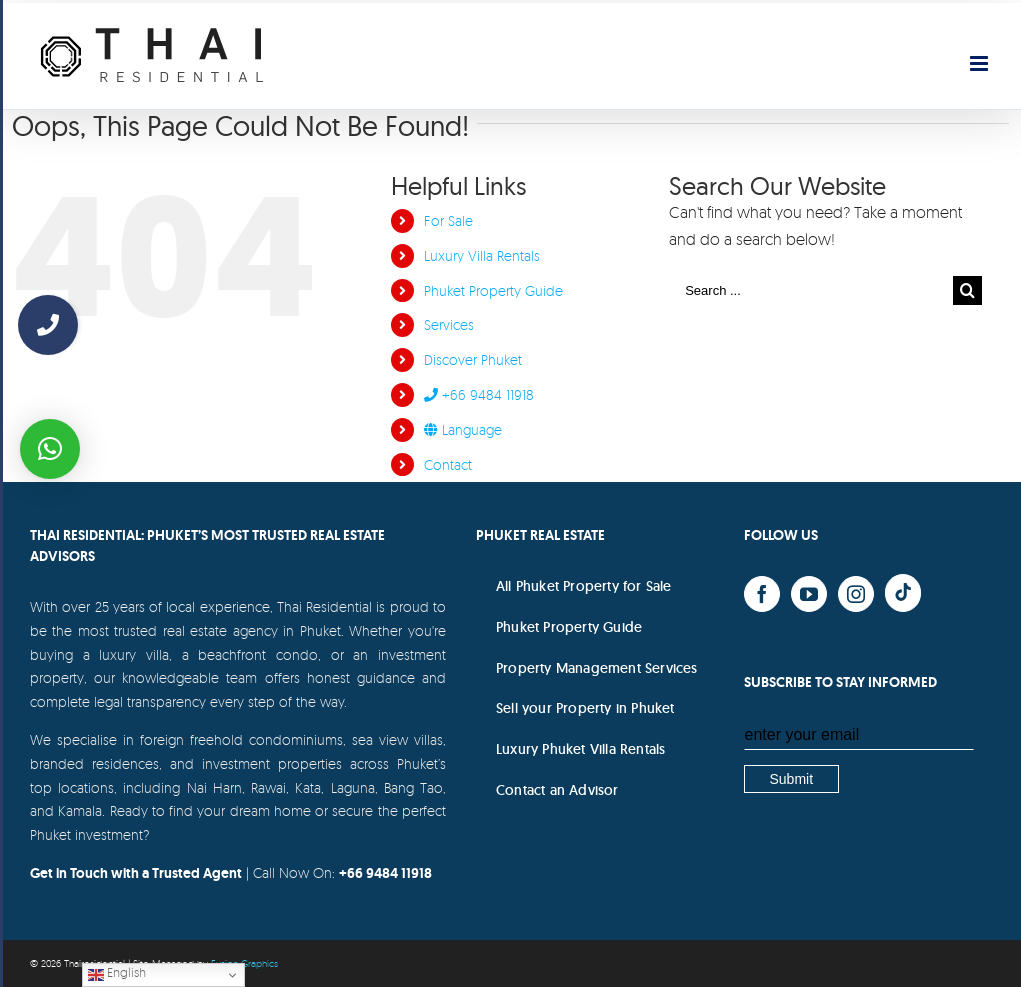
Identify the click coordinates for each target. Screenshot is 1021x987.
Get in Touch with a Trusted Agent (136, 873)
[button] (50, 449)
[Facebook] (762, 594)
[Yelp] (903, 593)
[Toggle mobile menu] (980, 63)
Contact (448, 464)
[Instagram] (856, 594)
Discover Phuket (473, 359)
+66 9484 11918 (479, 394)
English (117, 973)
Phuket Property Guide (493, 290)
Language (463, 429)
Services (449, 324)
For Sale (448, 220)
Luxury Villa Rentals (482, 255)
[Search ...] (810, 290)
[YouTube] (809, 594)
